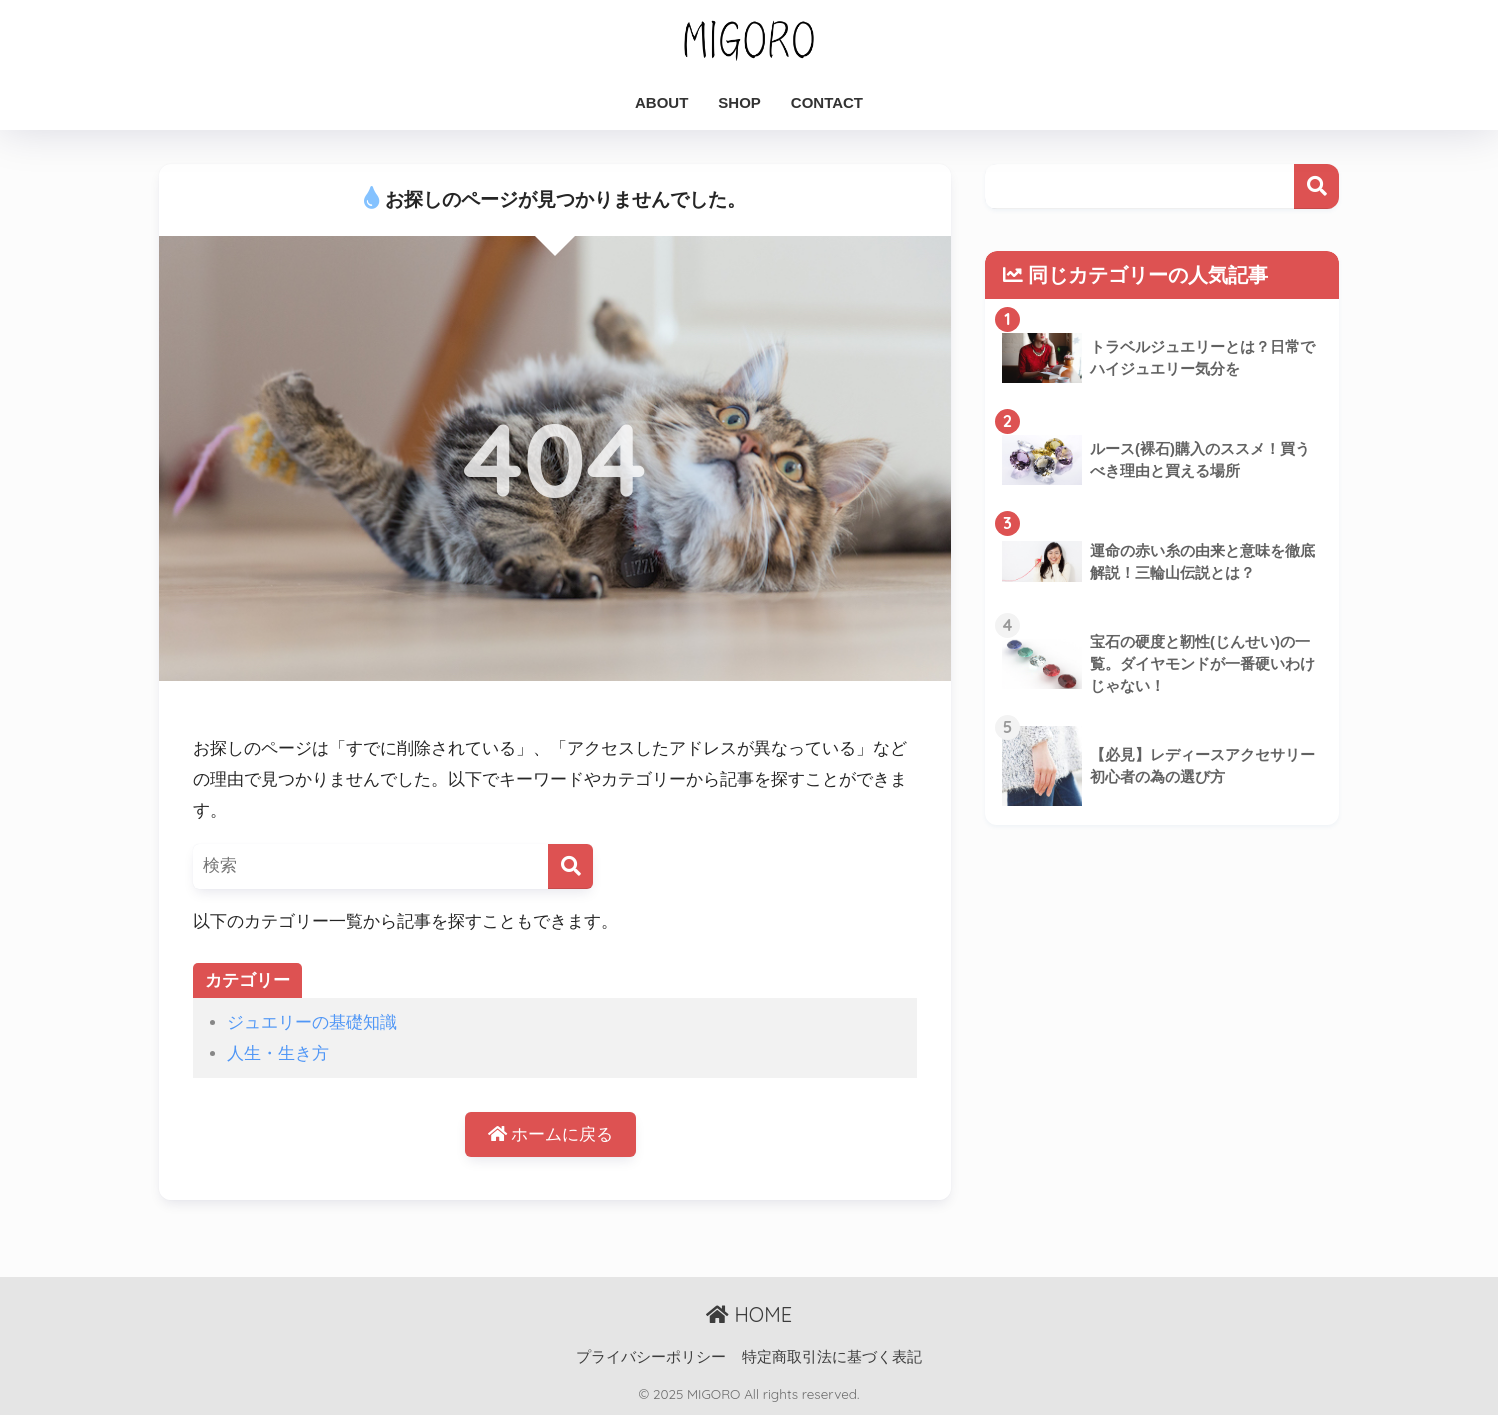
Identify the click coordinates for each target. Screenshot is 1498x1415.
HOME (749, 1314)
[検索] (570, 866)
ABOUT (661, 102)
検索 (1316, 186)
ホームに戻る (551, 1134)
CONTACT (827, 102)
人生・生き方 (278, 1053)
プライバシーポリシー (651, 1357)
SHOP (739, 102)
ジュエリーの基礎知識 (312, 1022)
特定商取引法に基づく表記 (832, 1357)
